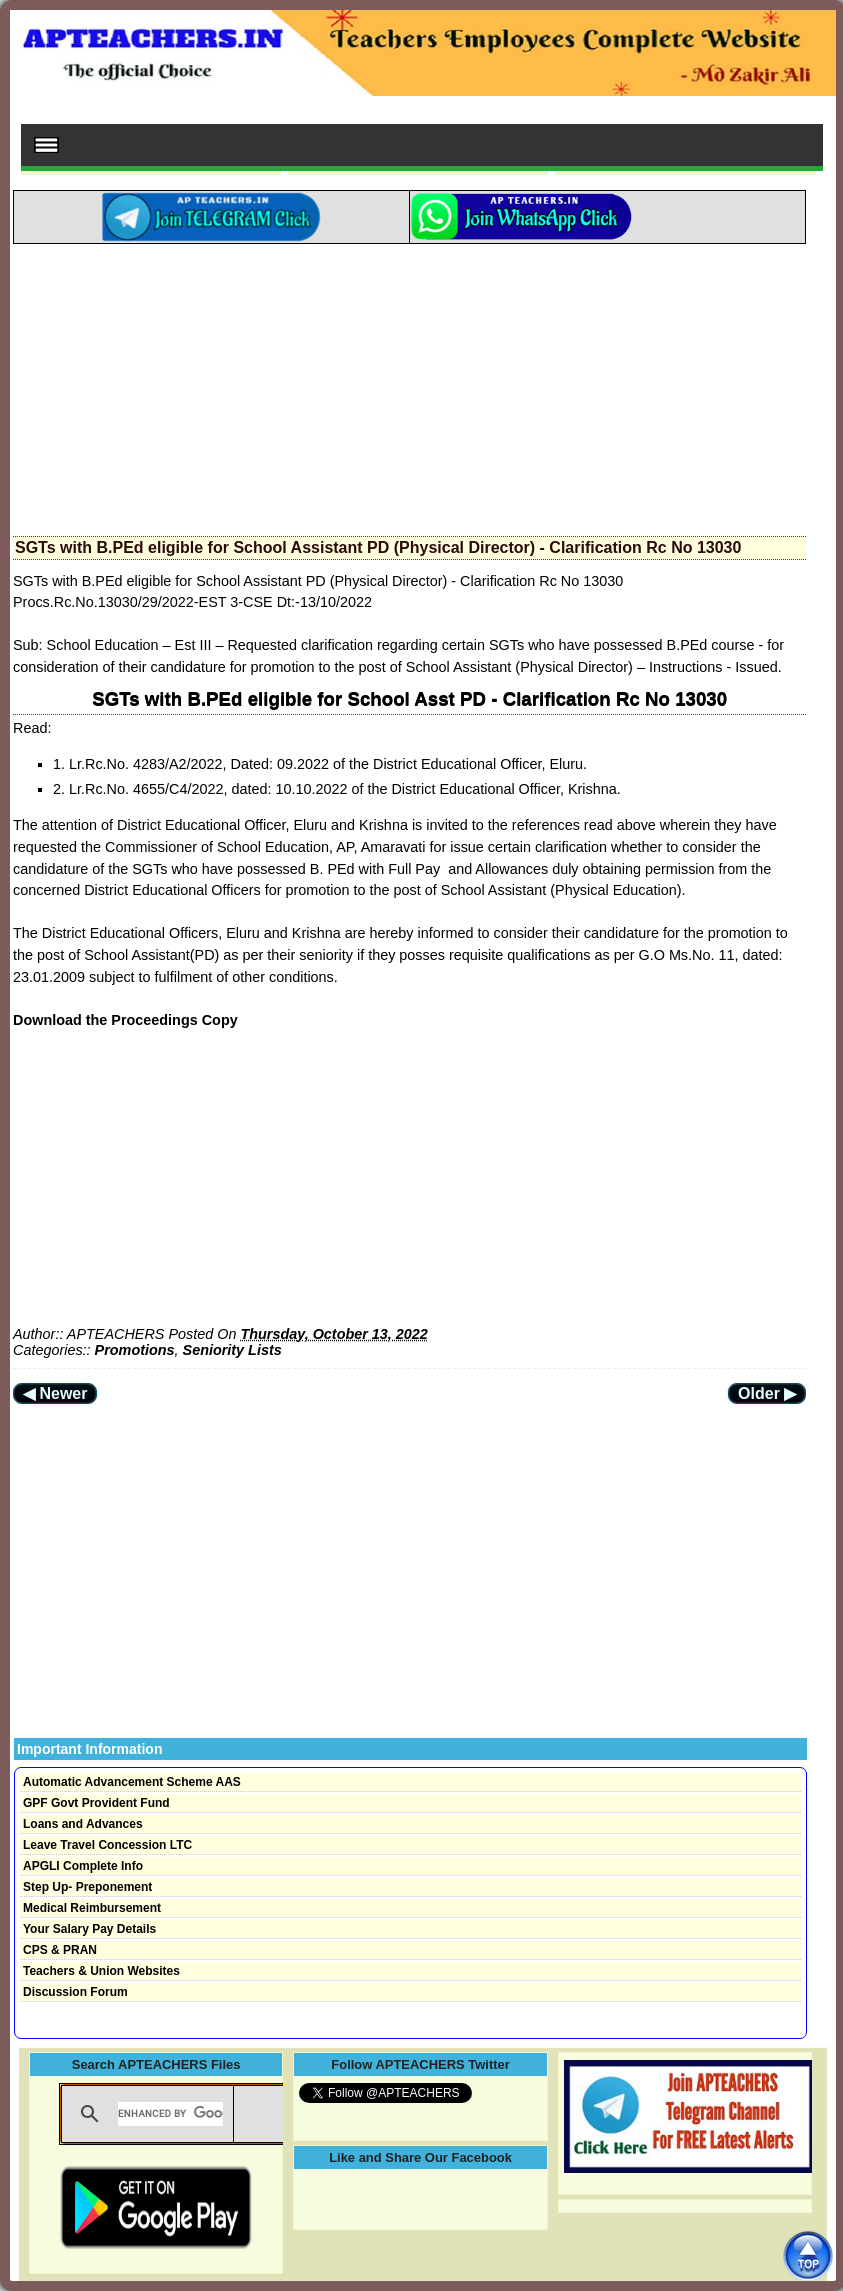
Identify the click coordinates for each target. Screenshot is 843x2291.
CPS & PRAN (60, 1950)
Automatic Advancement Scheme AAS (132, 1782)
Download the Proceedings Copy (125, 1020)
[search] (170, 2114)
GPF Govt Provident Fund (96, 1803)
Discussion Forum (75, 1992)
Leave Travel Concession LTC (107, 1845)
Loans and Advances (83, 1824)
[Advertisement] (409, 384)
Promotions (135, 1350)
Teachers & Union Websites (101, 1971)
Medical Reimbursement (92, 1908)
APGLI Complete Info (83, 1866)
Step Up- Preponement (87, 1887)
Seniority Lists (232, 1350)
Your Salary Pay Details (89, 1929)
